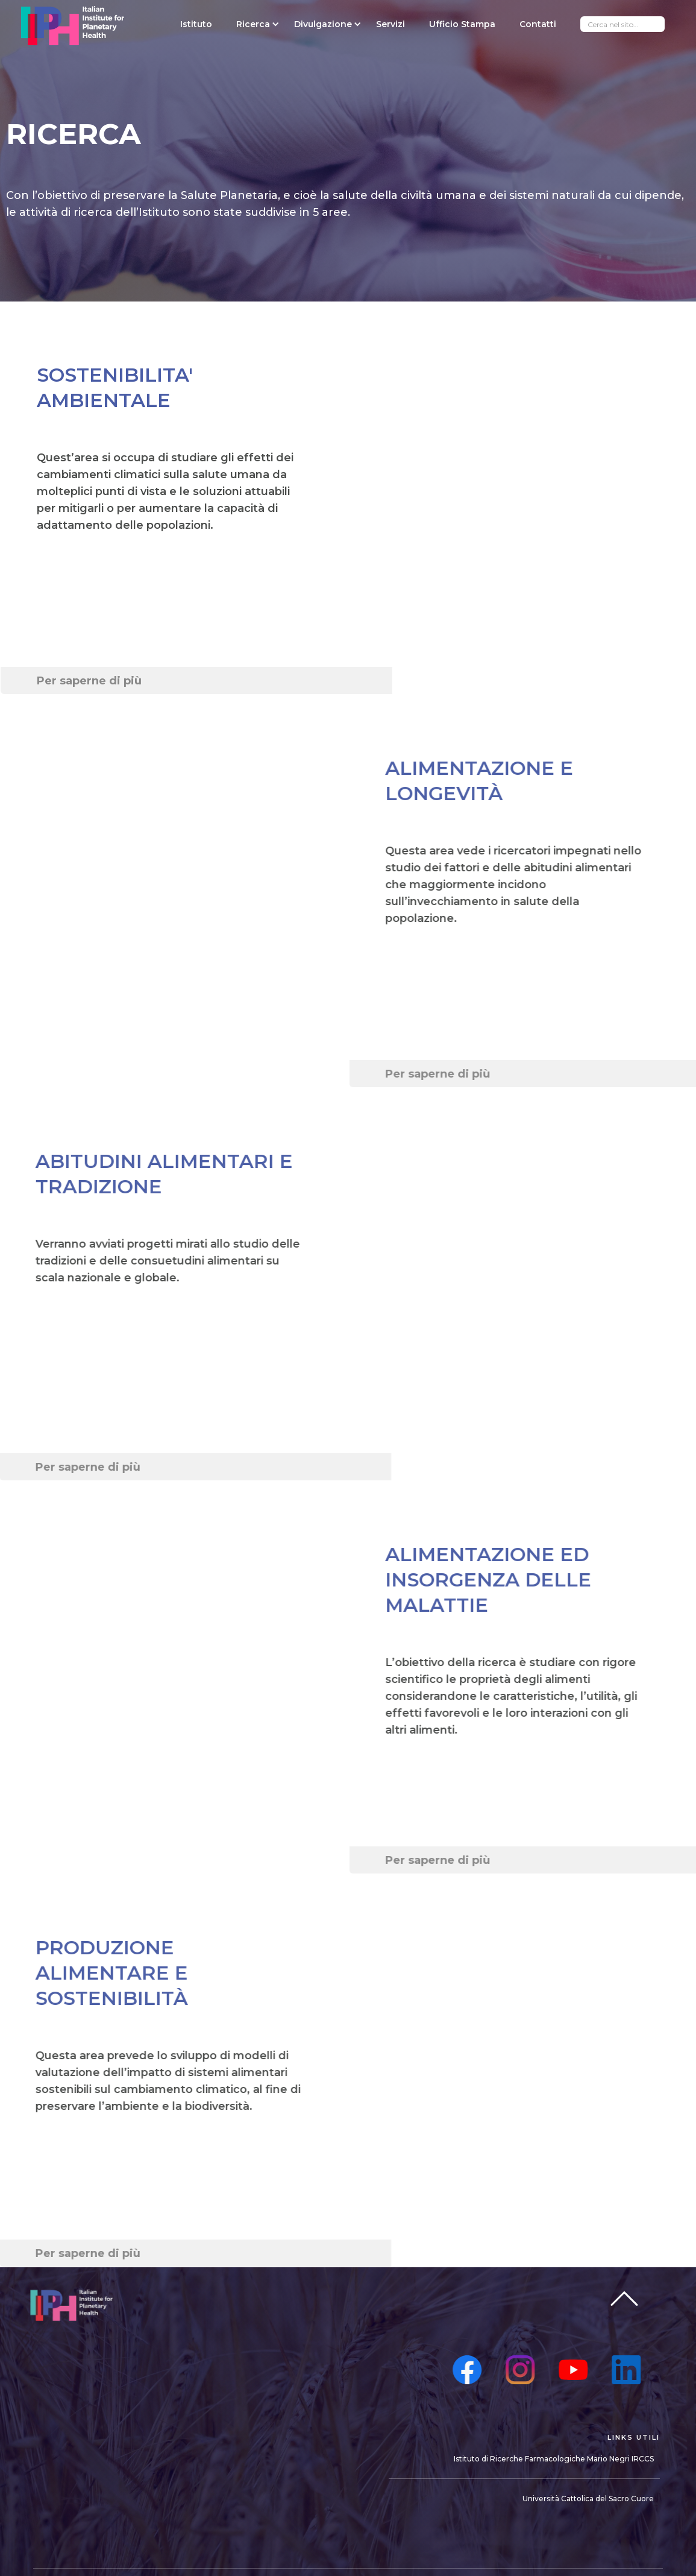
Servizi (390, 24)
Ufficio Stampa (462, 24)
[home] (72, 25)
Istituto (196, 24)
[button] (253, 24)
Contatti (537, 24)
